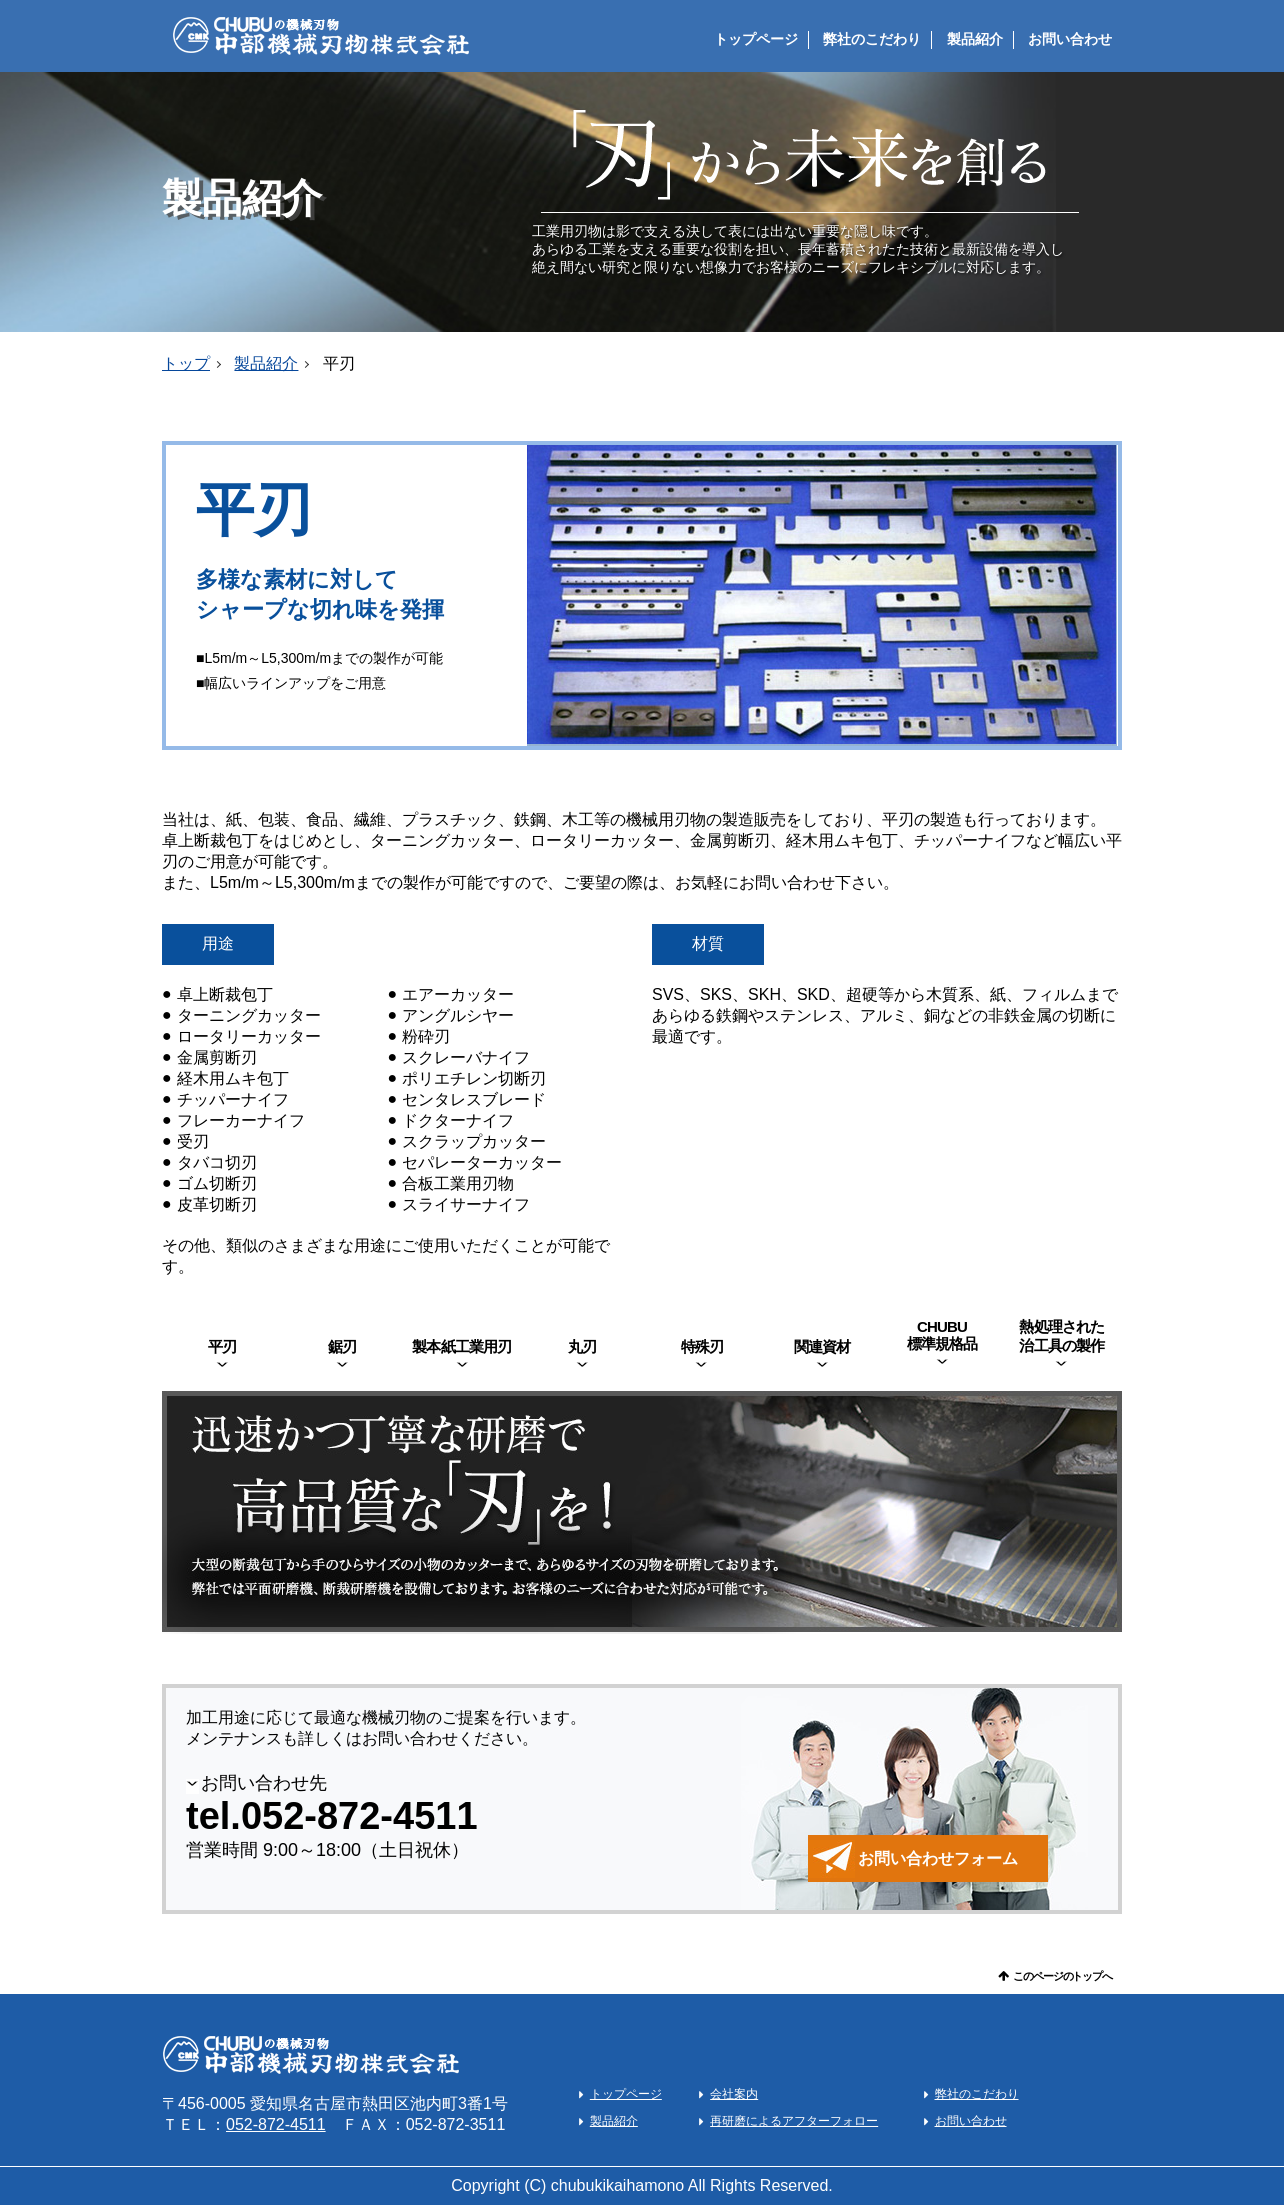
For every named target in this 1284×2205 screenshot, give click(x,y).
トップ (186, 363)
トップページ (756, 39)
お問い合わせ (1070, 39)
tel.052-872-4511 (332, 1816)
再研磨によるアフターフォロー (794, 2121)
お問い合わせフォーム (938, 1858)
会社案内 (734, 2094)
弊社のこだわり (872, 39)
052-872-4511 (276, 2124)
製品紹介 (975, 39)
